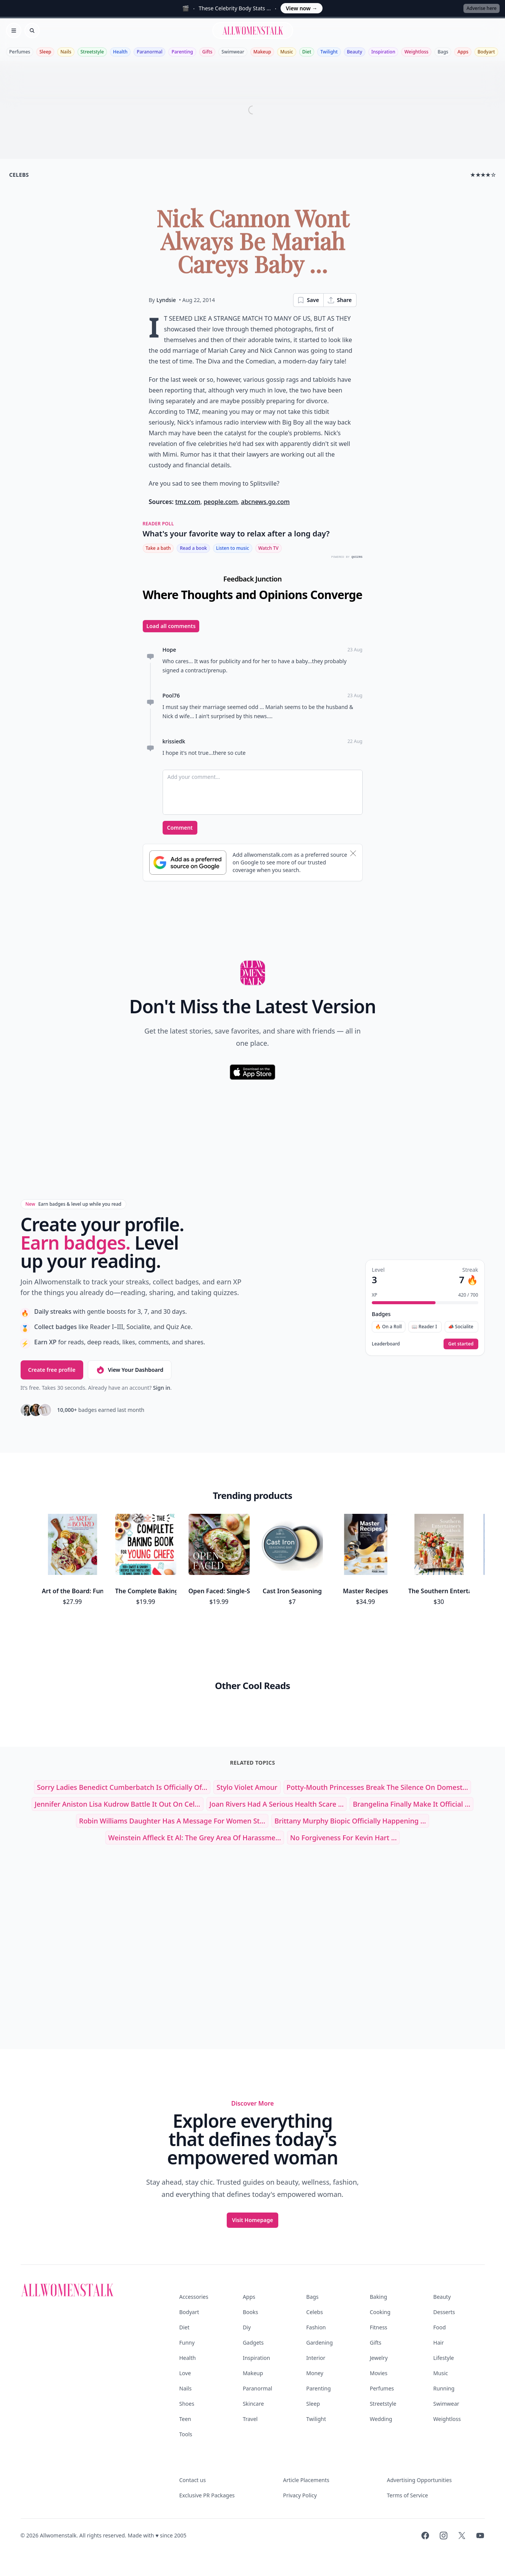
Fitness (378, 2327)
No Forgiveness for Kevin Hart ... (343, 1837)
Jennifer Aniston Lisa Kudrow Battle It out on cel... (117, 1804)
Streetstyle (92, 51)
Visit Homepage (252, 2220)
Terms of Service (407, 2495)
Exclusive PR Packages (207, 2495)
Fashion (316, 2327)
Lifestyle (443, 2357)
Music (286, 51)
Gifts (207, 51)
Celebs (314, 2312)
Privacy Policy (300, 2495)
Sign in (161, 1387)
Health (120, 51)
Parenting (182, 51)
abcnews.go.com (265, 501)
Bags (442, 51)
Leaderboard (386, 1344)
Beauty (354, 51)
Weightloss (416, 51)
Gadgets (253, 2342)
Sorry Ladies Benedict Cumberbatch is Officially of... (122, 1787)
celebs (19, 174)
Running (444, 2388)
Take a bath (158, 548)
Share (339, 300)
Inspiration (383, 51)
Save (308, 300)
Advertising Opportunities (419, 2480)
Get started (460, 1343)
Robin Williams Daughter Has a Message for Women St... (172, 1820)
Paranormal (149, 51)
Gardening (319, 2342)
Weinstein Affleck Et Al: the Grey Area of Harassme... (194, 1837)
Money (314, 2373)
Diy (247, 2327)
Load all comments (171, 626)
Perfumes (19, 51)
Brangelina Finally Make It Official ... (411, 1804)
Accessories (193, 2296)
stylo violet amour (246, 1787)
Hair (438, 2342)
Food (439, 2327)
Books (250, 2312)
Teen (185, 2419)
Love (185, 2373)
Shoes (186, 2403)
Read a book (193, 548)
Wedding (381, 2419)
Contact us (192, 2480)
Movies (378, 2373)
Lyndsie (166, 300)
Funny (187, 2342)
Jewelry (379, 2357)
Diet (306, 51)
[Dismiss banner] (353, 853)
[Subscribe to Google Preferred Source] (188, 862)
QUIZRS (357, 557)
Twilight (328, 51)
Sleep (45, 51)
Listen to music (232, 548)
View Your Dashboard (129, 1369)
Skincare (253, 2403)
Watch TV (268, 548)
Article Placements (306, 2480)
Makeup (262, 51)
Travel (250, 2419)
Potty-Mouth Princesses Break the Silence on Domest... (377, 1787)
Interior (315, 2357)
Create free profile (52, 1369)
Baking (378, 2296)
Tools (185, 2434)
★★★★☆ (483, 174)
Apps (462, 51)
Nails (65, 51)
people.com (220, 501)
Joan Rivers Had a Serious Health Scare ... (277, 1804)
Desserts (444, 2312)
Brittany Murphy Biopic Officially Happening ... (350, 1820)
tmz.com (187, 501)
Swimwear (232, 51)
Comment (180, 827)
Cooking (380, 2312)
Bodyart (486, 51)
